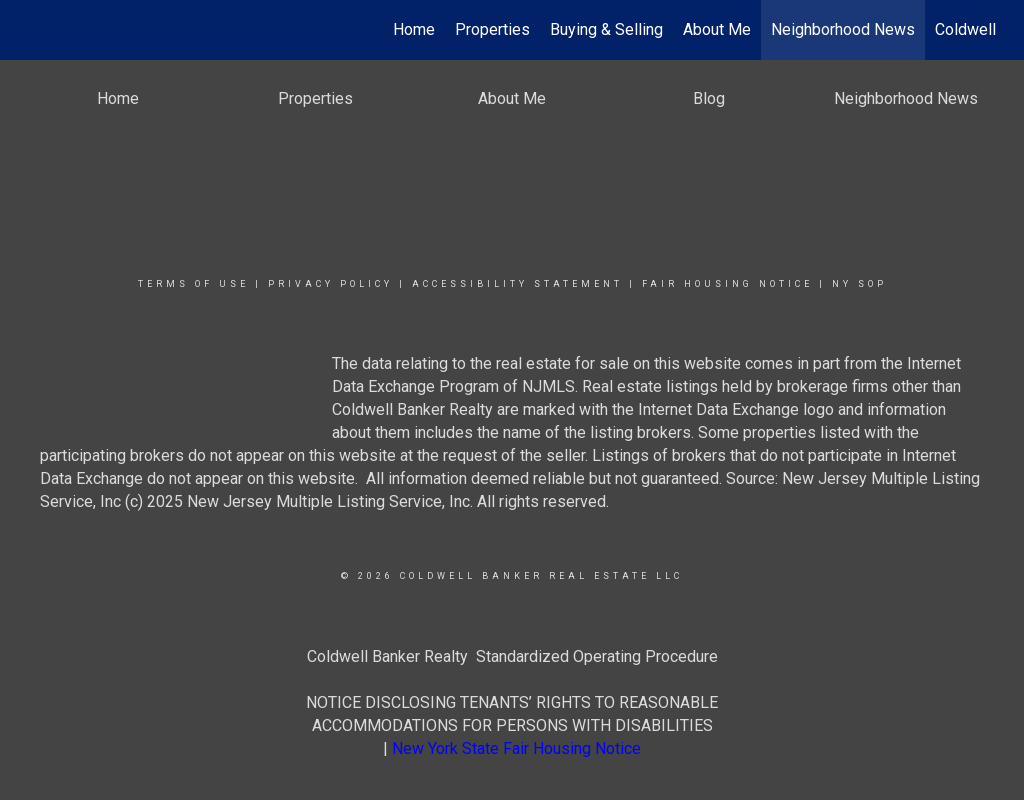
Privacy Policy (330, 284)
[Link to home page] (37, 30)
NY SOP (859, 284)
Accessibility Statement (517, 284)
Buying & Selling (606, 29)
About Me (717, 29)
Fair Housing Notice (727, 284)
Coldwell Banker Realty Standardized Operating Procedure (512, 656)
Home (414, 29)
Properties (492, 29)
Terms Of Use (193, 284)
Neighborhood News (843, 29)
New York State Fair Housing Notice (516, 748)
